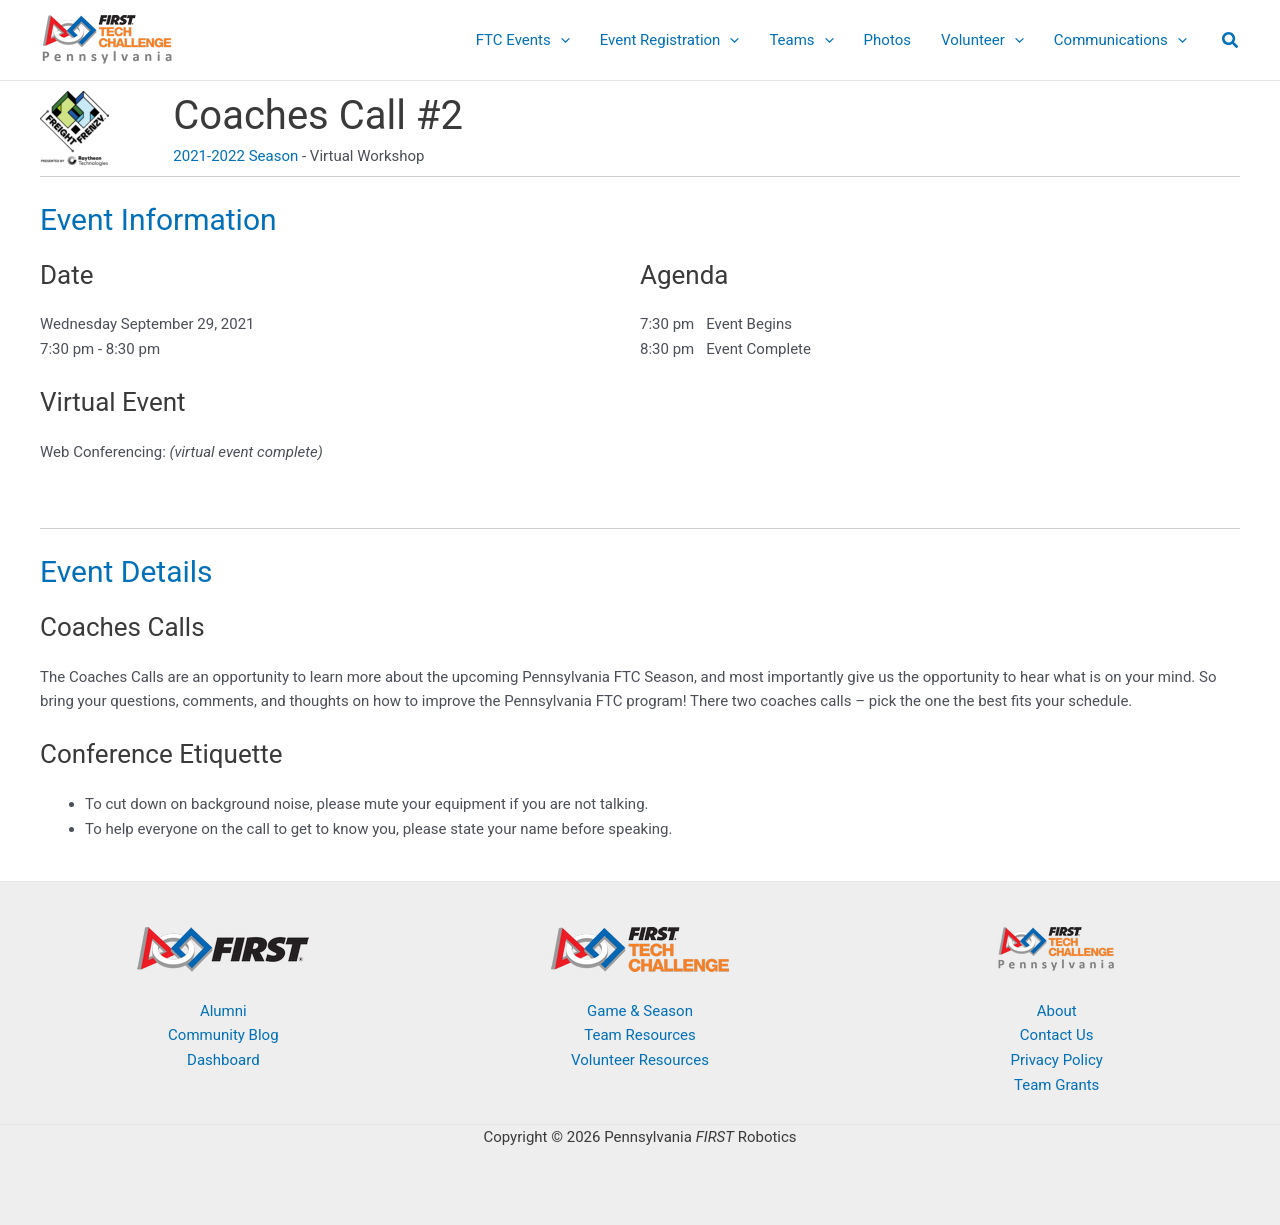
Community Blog (223, 1035)
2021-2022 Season (235, 156)
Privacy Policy (1056, 1060)
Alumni (223, 1011)
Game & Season (640, 1011)
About (1057, 1011)
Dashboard (223, 1060)
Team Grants (1056, 1085)
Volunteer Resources (640, 1060)
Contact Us (1057, 1035)
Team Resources (639, 1035)
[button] (560, 40)
